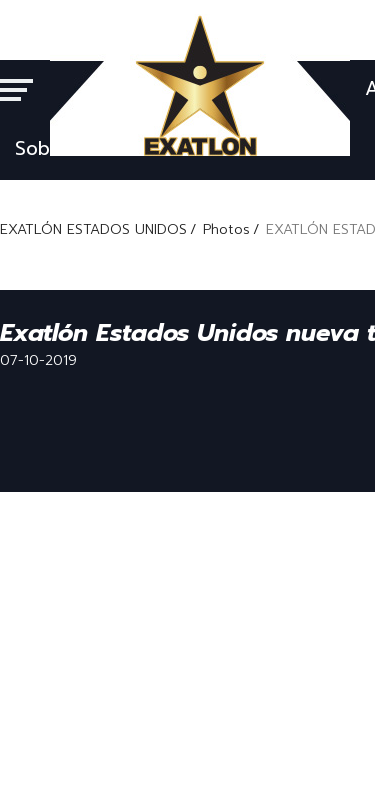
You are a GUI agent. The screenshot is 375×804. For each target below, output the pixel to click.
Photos (226, 229)
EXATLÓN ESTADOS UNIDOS (93, 229)
